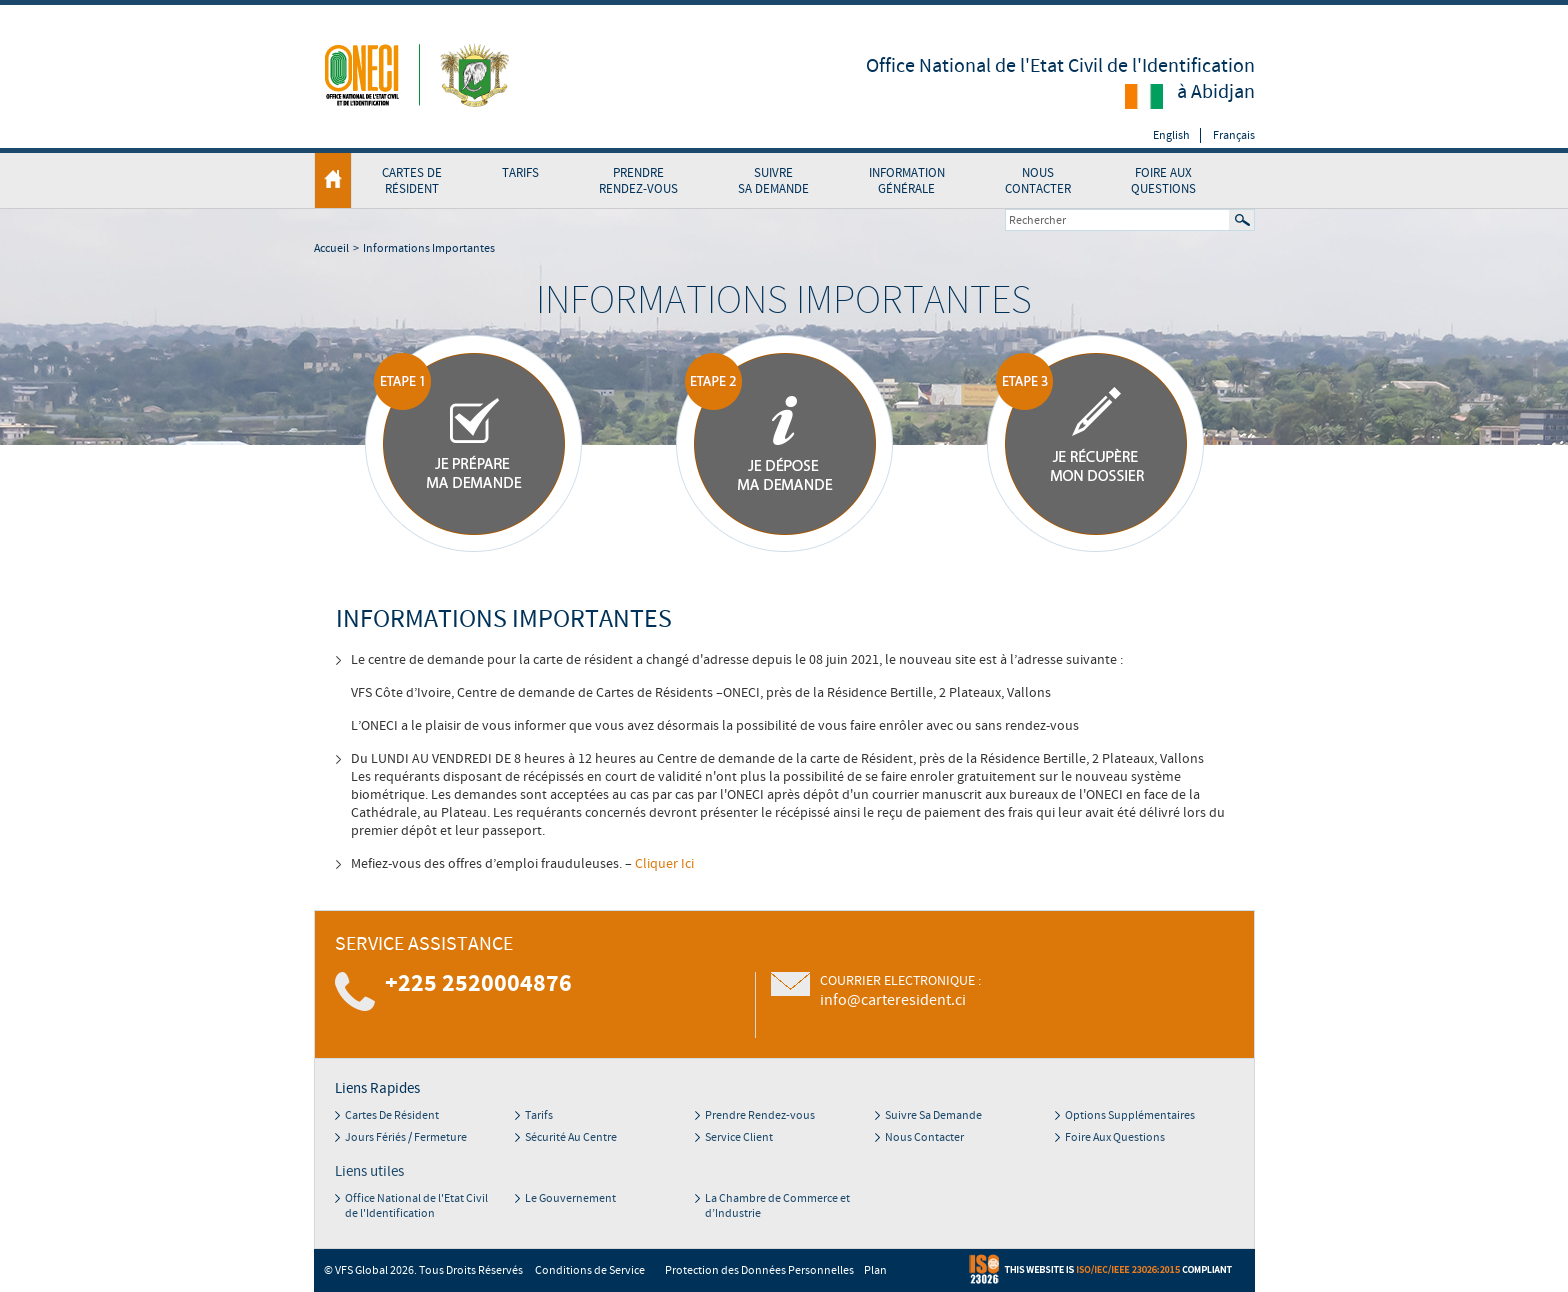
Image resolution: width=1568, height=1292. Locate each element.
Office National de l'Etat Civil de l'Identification (416, 1206)
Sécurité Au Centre (571, 1137)
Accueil (331, 248)
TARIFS (520, 173)
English (1171, 135)
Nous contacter (1038, 181)
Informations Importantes (429, 248)
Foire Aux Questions (1163, 181)
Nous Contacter (924, 1137)
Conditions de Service (590, 1270)
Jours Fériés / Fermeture (406, 1137)
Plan (875, 1270)
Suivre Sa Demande (773, 181)
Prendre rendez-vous (638, 181)
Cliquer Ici (664, 864)
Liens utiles (369, 1171)
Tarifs (539, 1115)
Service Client (739, 1137)
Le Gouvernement (570, 1198)
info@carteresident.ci (893, 1000)
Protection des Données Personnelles (759, 1270)
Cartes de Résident (412, 181)
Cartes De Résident (392, 1115)
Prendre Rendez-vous (760, 1115)
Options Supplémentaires (1130, 1115)
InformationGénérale (907, 181)
